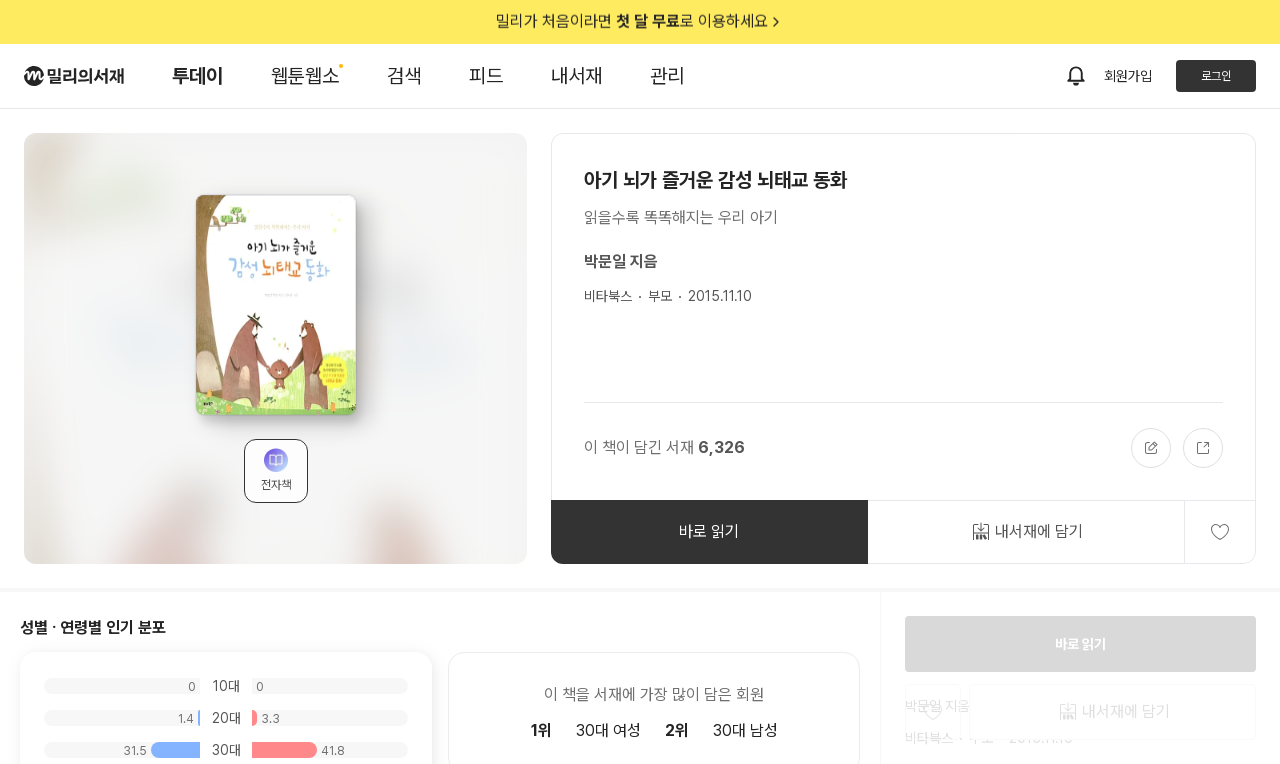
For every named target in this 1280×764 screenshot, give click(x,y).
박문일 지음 (621, 261)
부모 (660, 296)
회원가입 (1128, 76)
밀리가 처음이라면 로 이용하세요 (640, 22)
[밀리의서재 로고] (74, 76)
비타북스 (608, 296)
